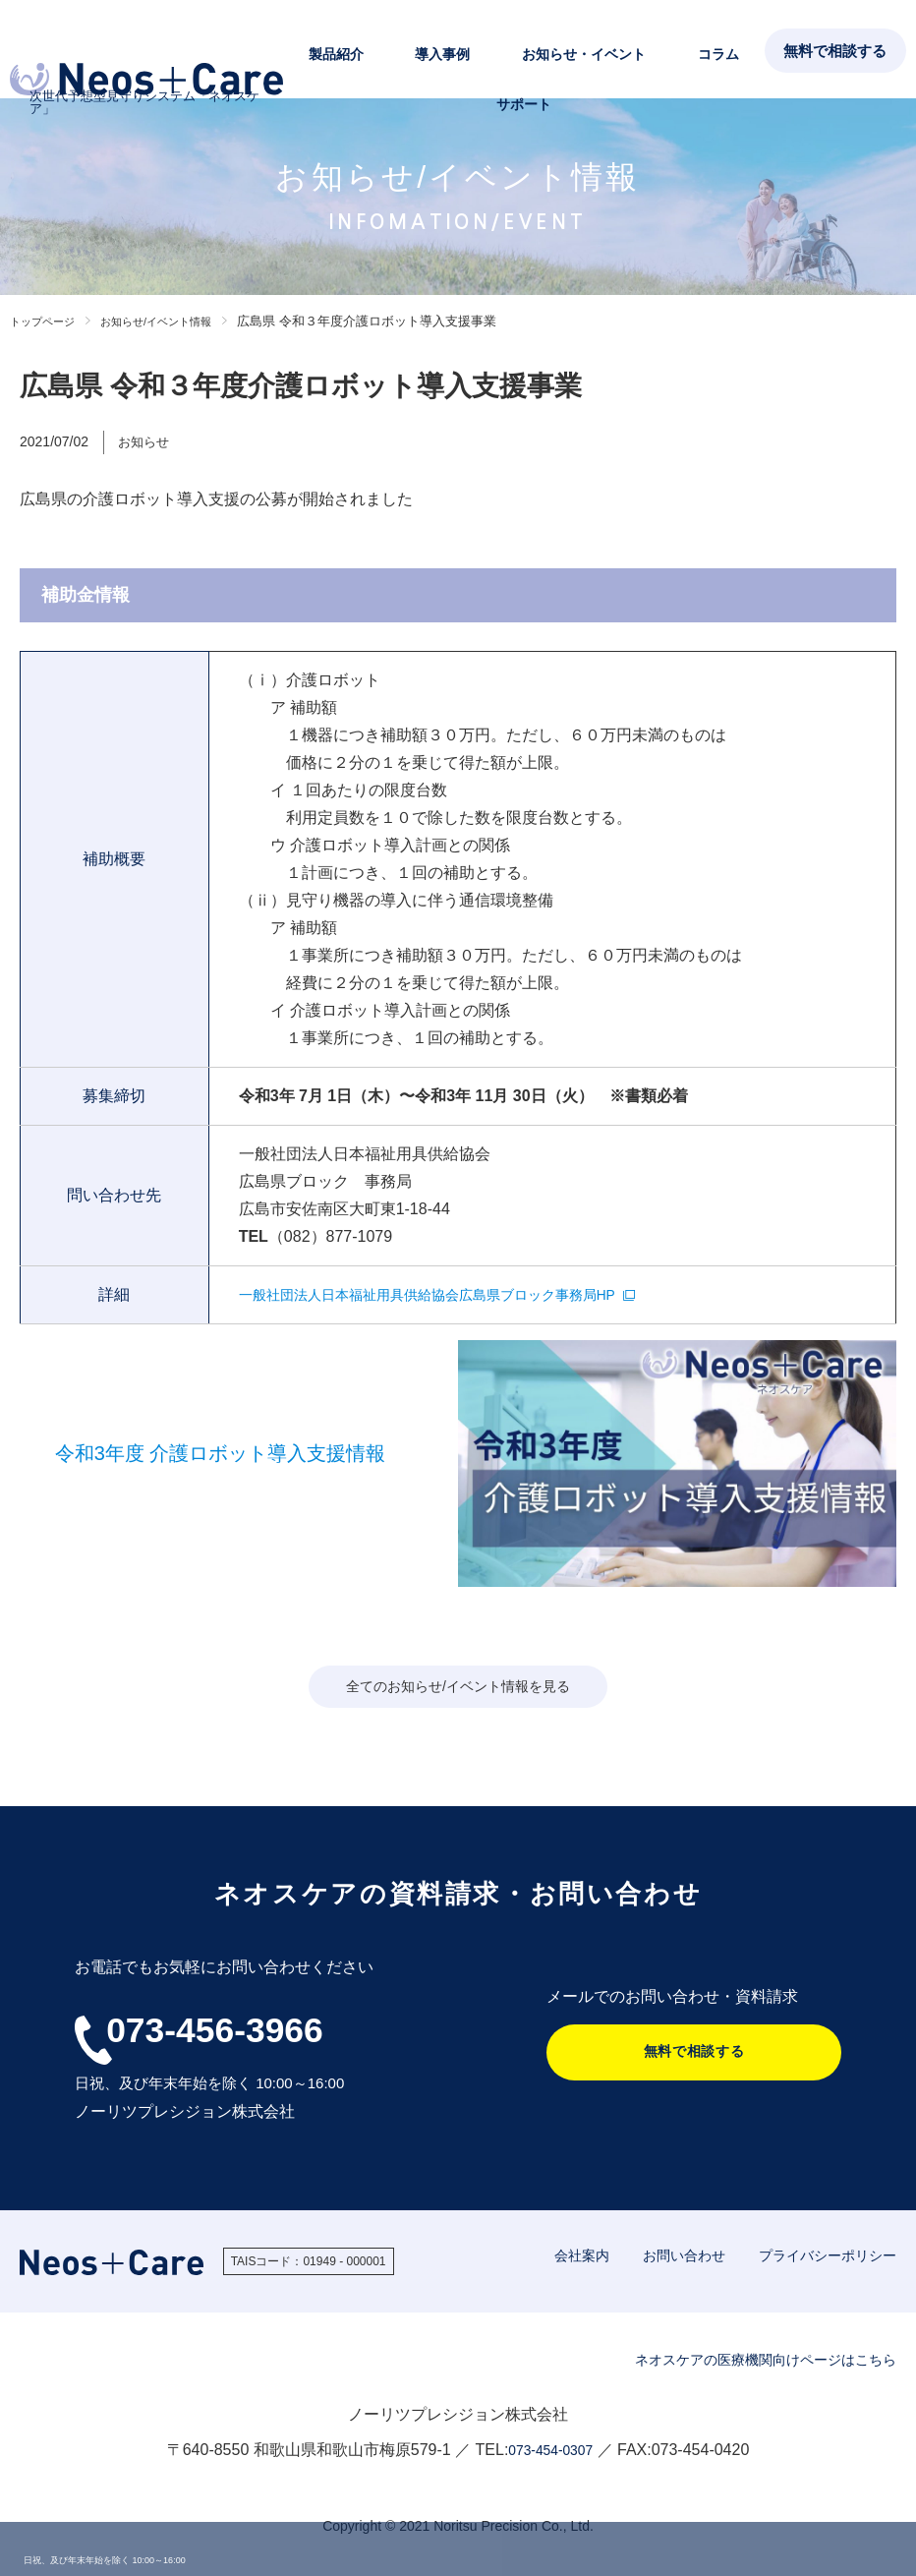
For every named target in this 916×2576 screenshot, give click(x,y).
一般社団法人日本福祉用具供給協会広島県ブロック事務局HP (454, 1294)
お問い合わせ (671, 2257)
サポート (721, 50)
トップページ (48, 321)
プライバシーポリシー (822, 2257)
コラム (653, 50)
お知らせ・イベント (551, 50)
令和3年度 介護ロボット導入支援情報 (220, 1453)
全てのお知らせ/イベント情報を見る (458, 1687)
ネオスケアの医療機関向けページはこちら (747, 2361)
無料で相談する (833, 50)
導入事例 (442, 50)
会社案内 (564, 2257)
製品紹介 (367, 50)
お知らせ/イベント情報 (178, 321)
